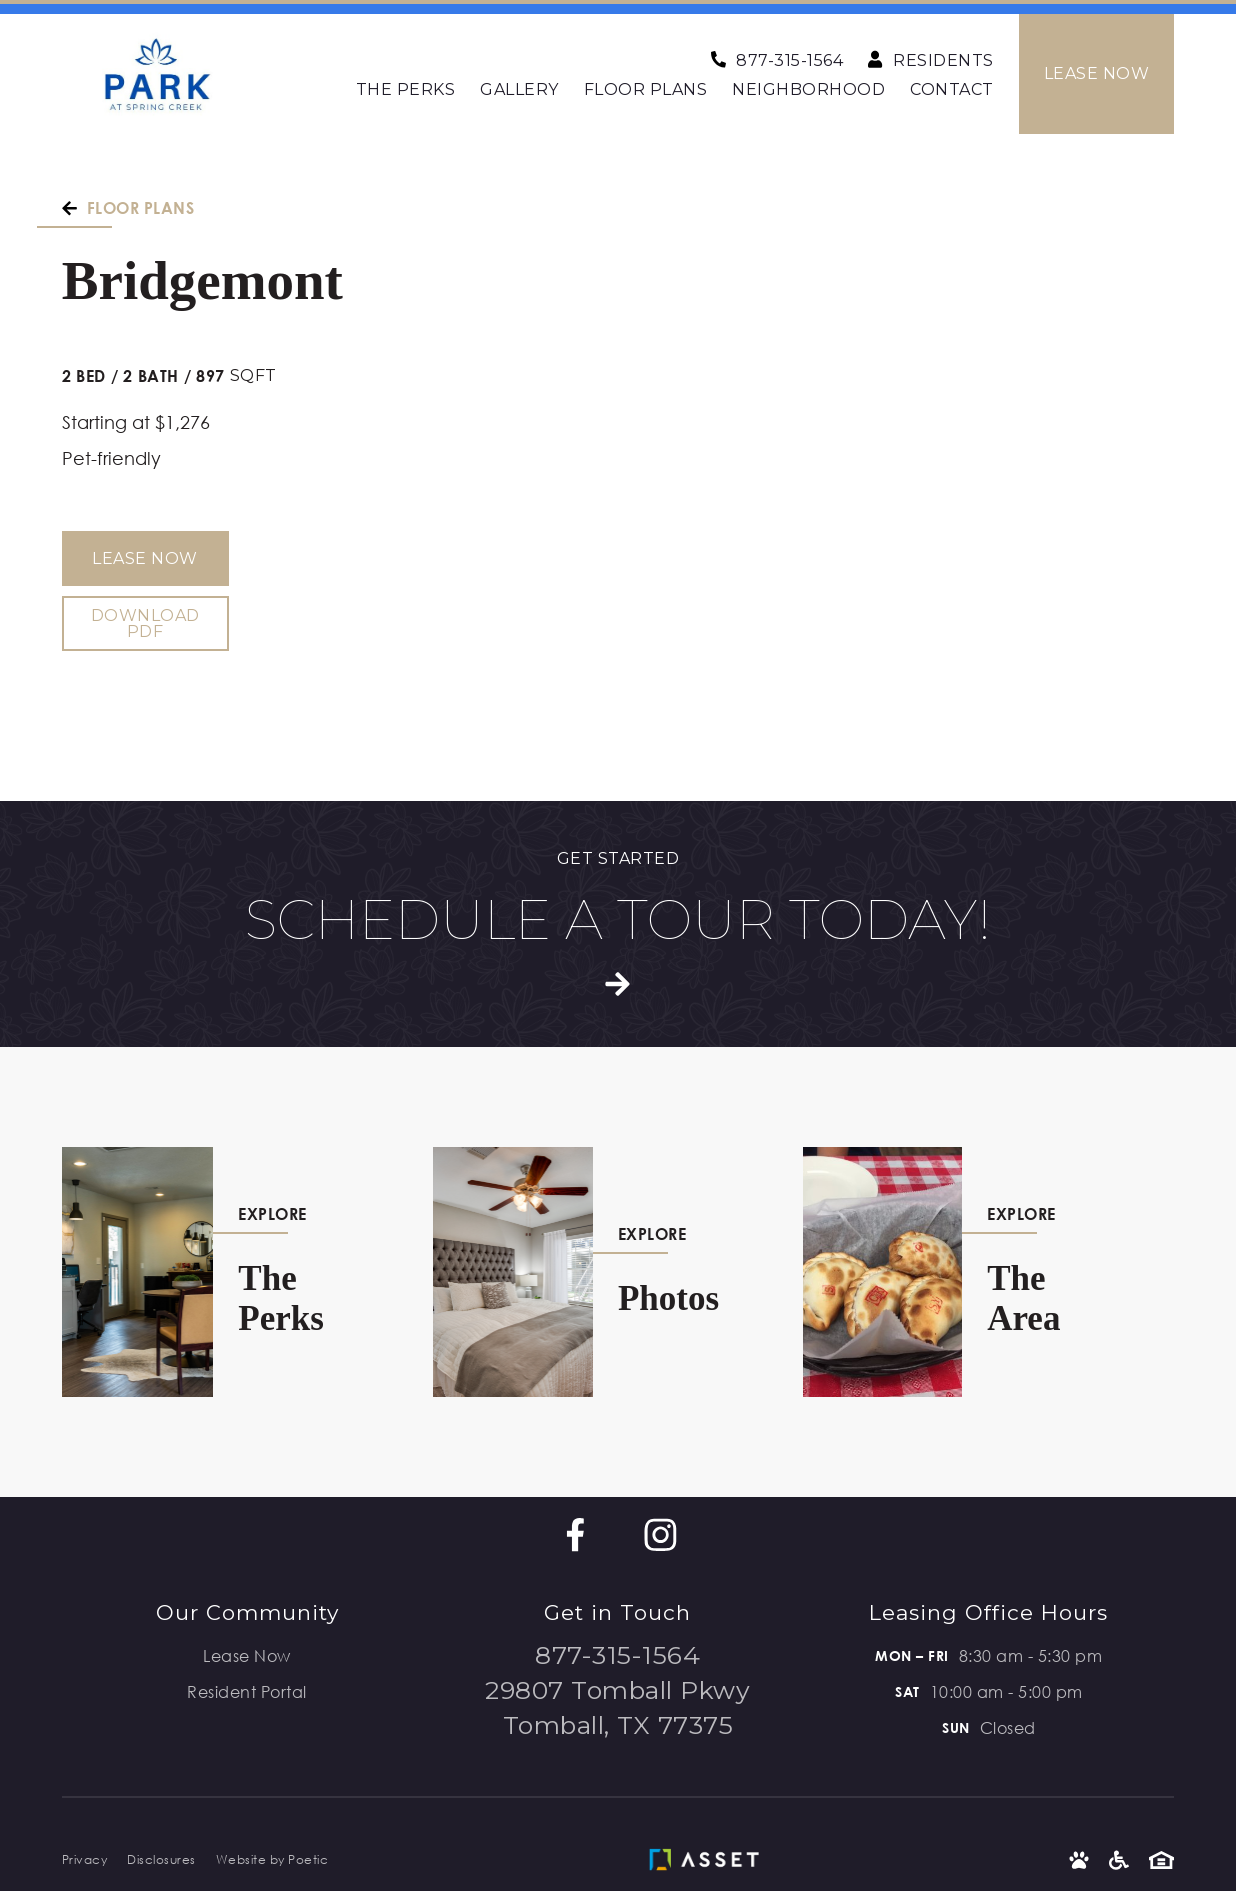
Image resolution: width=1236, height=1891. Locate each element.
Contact (952, 90)
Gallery (519, 90)
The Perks (406, 90)
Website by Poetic (272, 1859)
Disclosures (161, 1859)
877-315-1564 (617, 1655)
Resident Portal (247, 1691)
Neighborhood (808, 90)
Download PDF (145, 623)
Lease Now (145, 558)
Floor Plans (646, 90)
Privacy (85, 1859)
